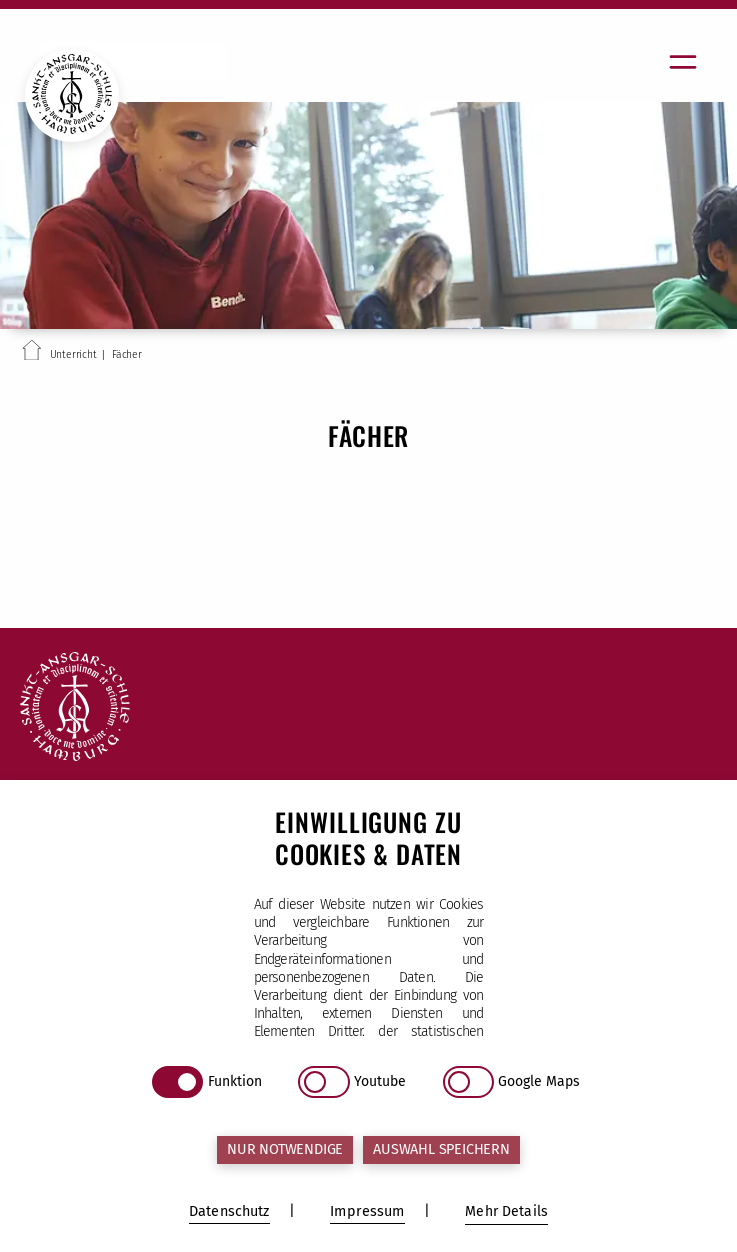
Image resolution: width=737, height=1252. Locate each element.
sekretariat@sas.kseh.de (158, 1007)
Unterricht (73, 354)
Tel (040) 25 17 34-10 (140, 917)
